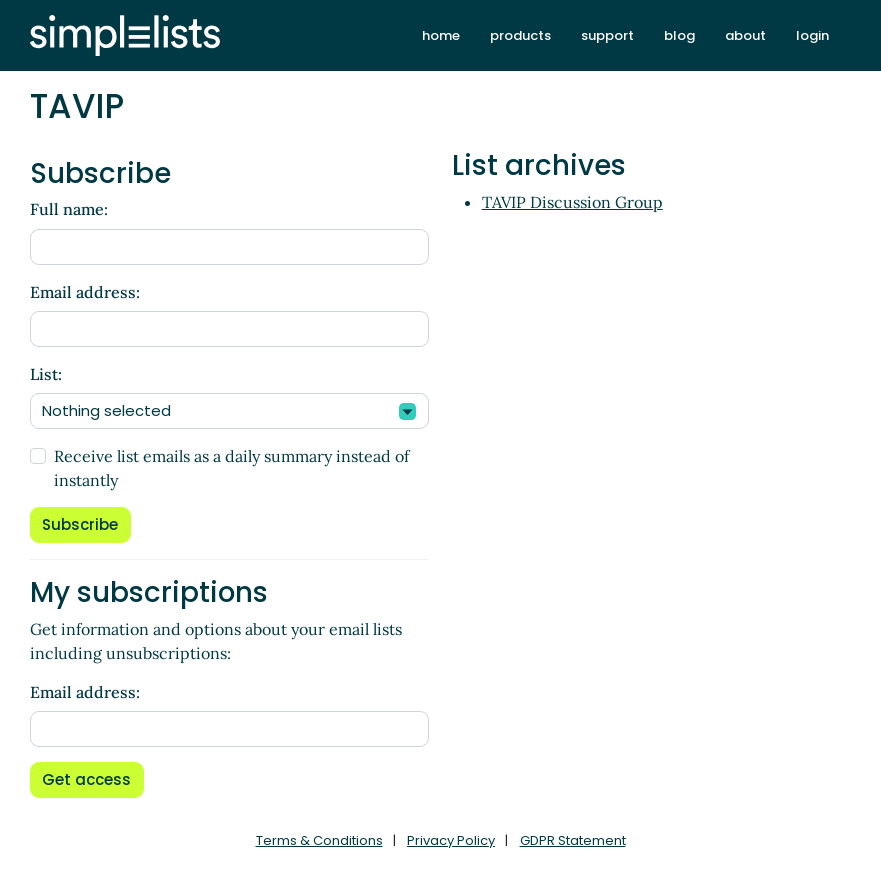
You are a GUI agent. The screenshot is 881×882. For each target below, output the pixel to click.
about (745, 35)
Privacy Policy (451, 840)
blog (679, 35)
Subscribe (80, 524)
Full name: (69, 209)
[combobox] (229, 411)
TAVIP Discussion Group (572, 202)
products (520, 35)
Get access (86, 779)
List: (46, 374)
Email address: (85, 292)
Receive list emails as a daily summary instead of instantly (231, 468)
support (607, 35)
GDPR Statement (573, 840)
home (441, 35)
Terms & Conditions (319, 840)
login (812, 35)
